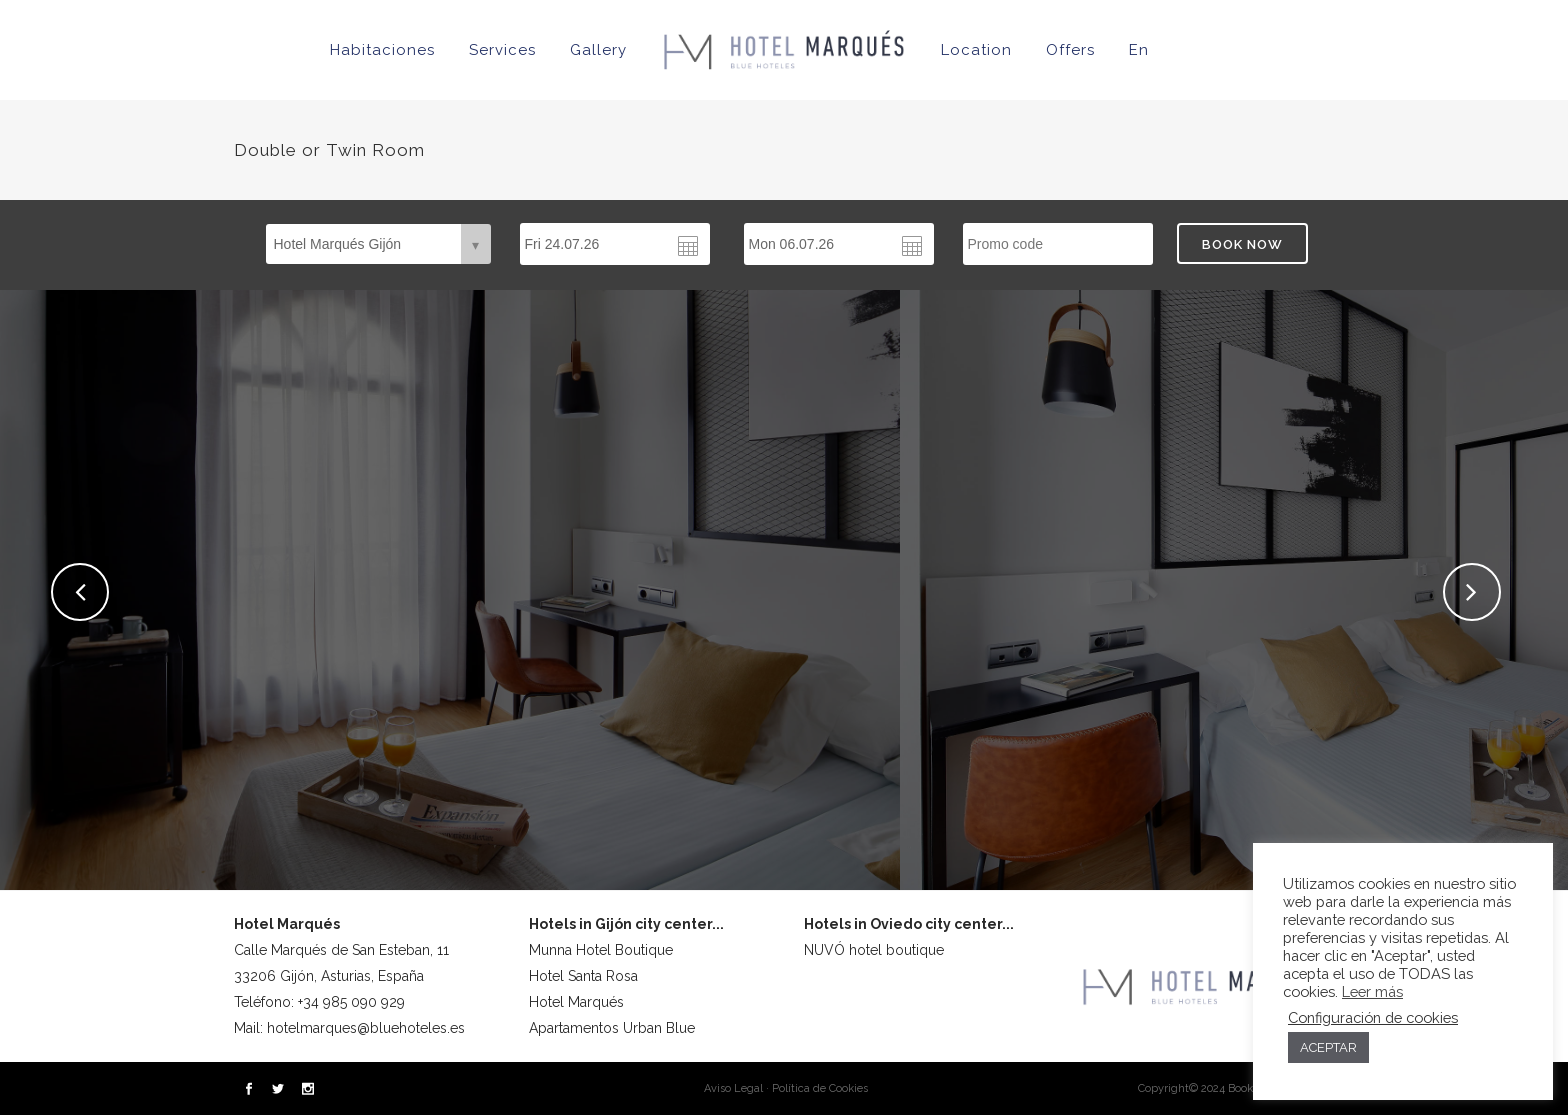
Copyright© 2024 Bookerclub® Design (1236, 1088)
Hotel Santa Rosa (583, 976)
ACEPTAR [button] (1328, 1047)
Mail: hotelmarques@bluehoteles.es (349, 1028)
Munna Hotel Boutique (601, 950)
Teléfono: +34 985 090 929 (319, 1002)
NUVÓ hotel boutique (874, 950)
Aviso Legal (733, 1088)
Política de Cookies (820, 1088)
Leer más (1372, 991)
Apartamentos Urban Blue (612, 1028)
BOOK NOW (1242, 244)
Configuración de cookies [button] (1373, 1017)
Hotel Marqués (576, 1002)
